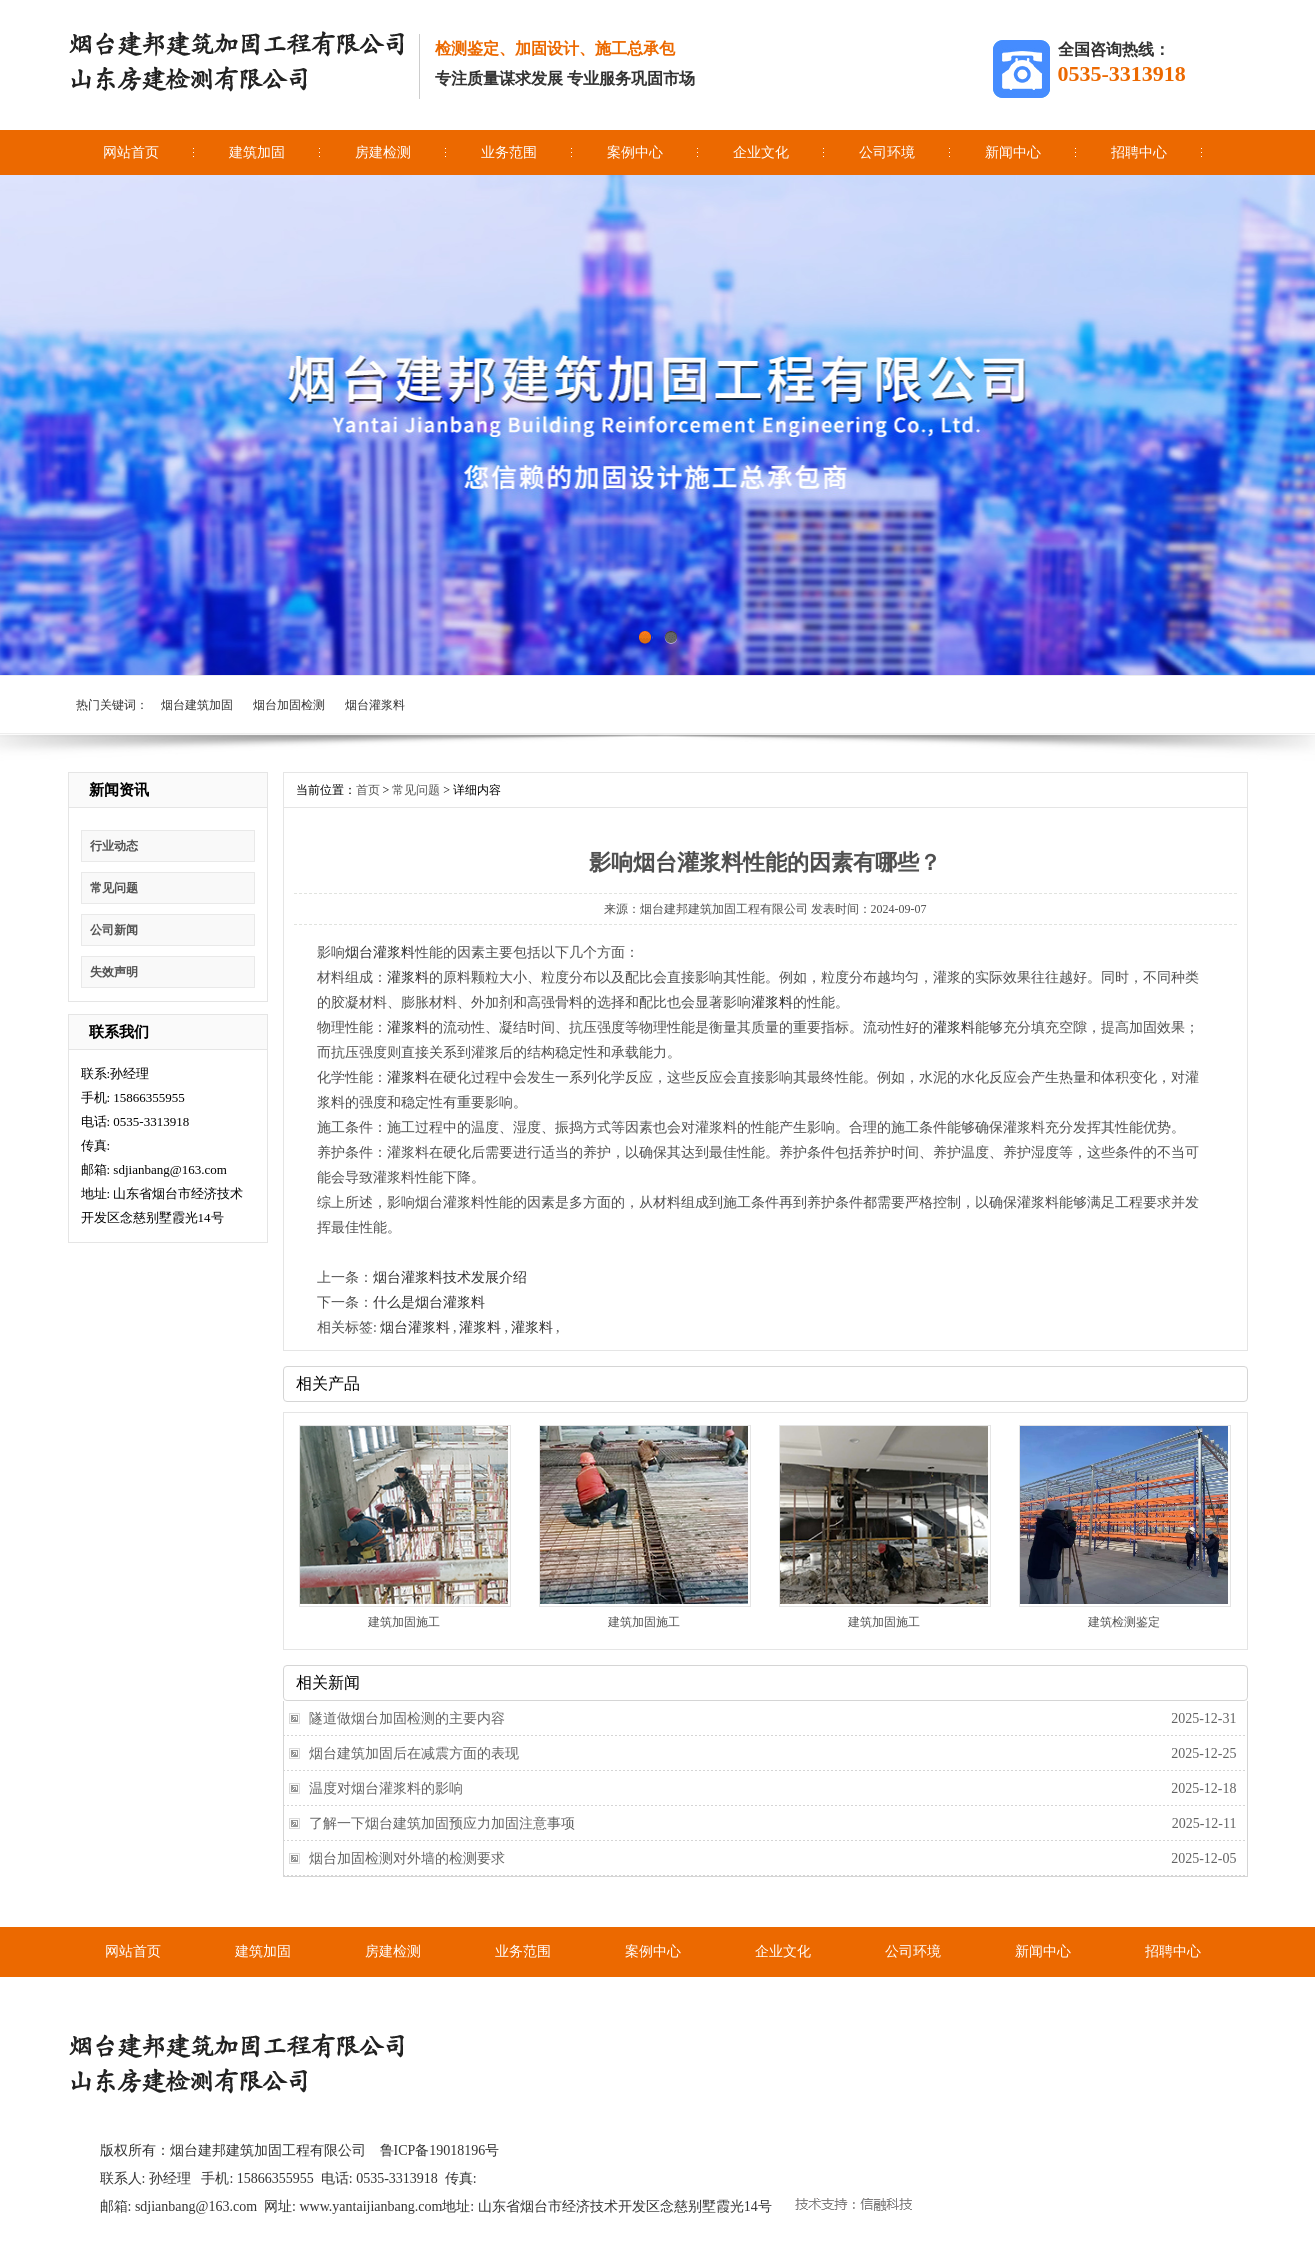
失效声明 (114, 972)
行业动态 (114, 846)
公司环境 (887, 152)
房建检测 (383, 152)
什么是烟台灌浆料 (429, 1302)
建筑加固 (257, 152)
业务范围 (509, 152)
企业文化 (761, 152)
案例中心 (635, 152)
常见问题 (114, 888)
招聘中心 (1139, 152)
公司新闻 (114, 930)
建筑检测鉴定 (1124, 1622)
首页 (368, 790)
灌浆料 (408, 977)
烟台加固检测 (289, 705)
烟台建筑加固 (197, 705)
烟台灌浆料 (375, 705)
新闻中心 (1013, 152)
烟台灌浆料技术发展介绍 (450, 1277)
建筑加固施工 (404, 1622)
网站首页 (131, 152)
